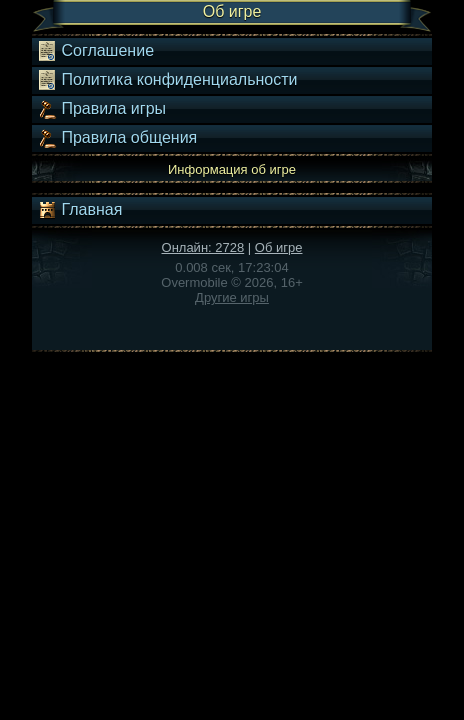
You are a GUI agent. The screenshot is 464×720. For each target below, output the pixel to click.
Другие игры (232, 297)
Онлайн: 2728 (203, 247)
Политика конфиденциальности (167, 80)
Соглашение (95, 51)
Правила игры (101, 109)
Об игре (279, 247)
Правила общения (117, 138)
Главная (79, 210)
